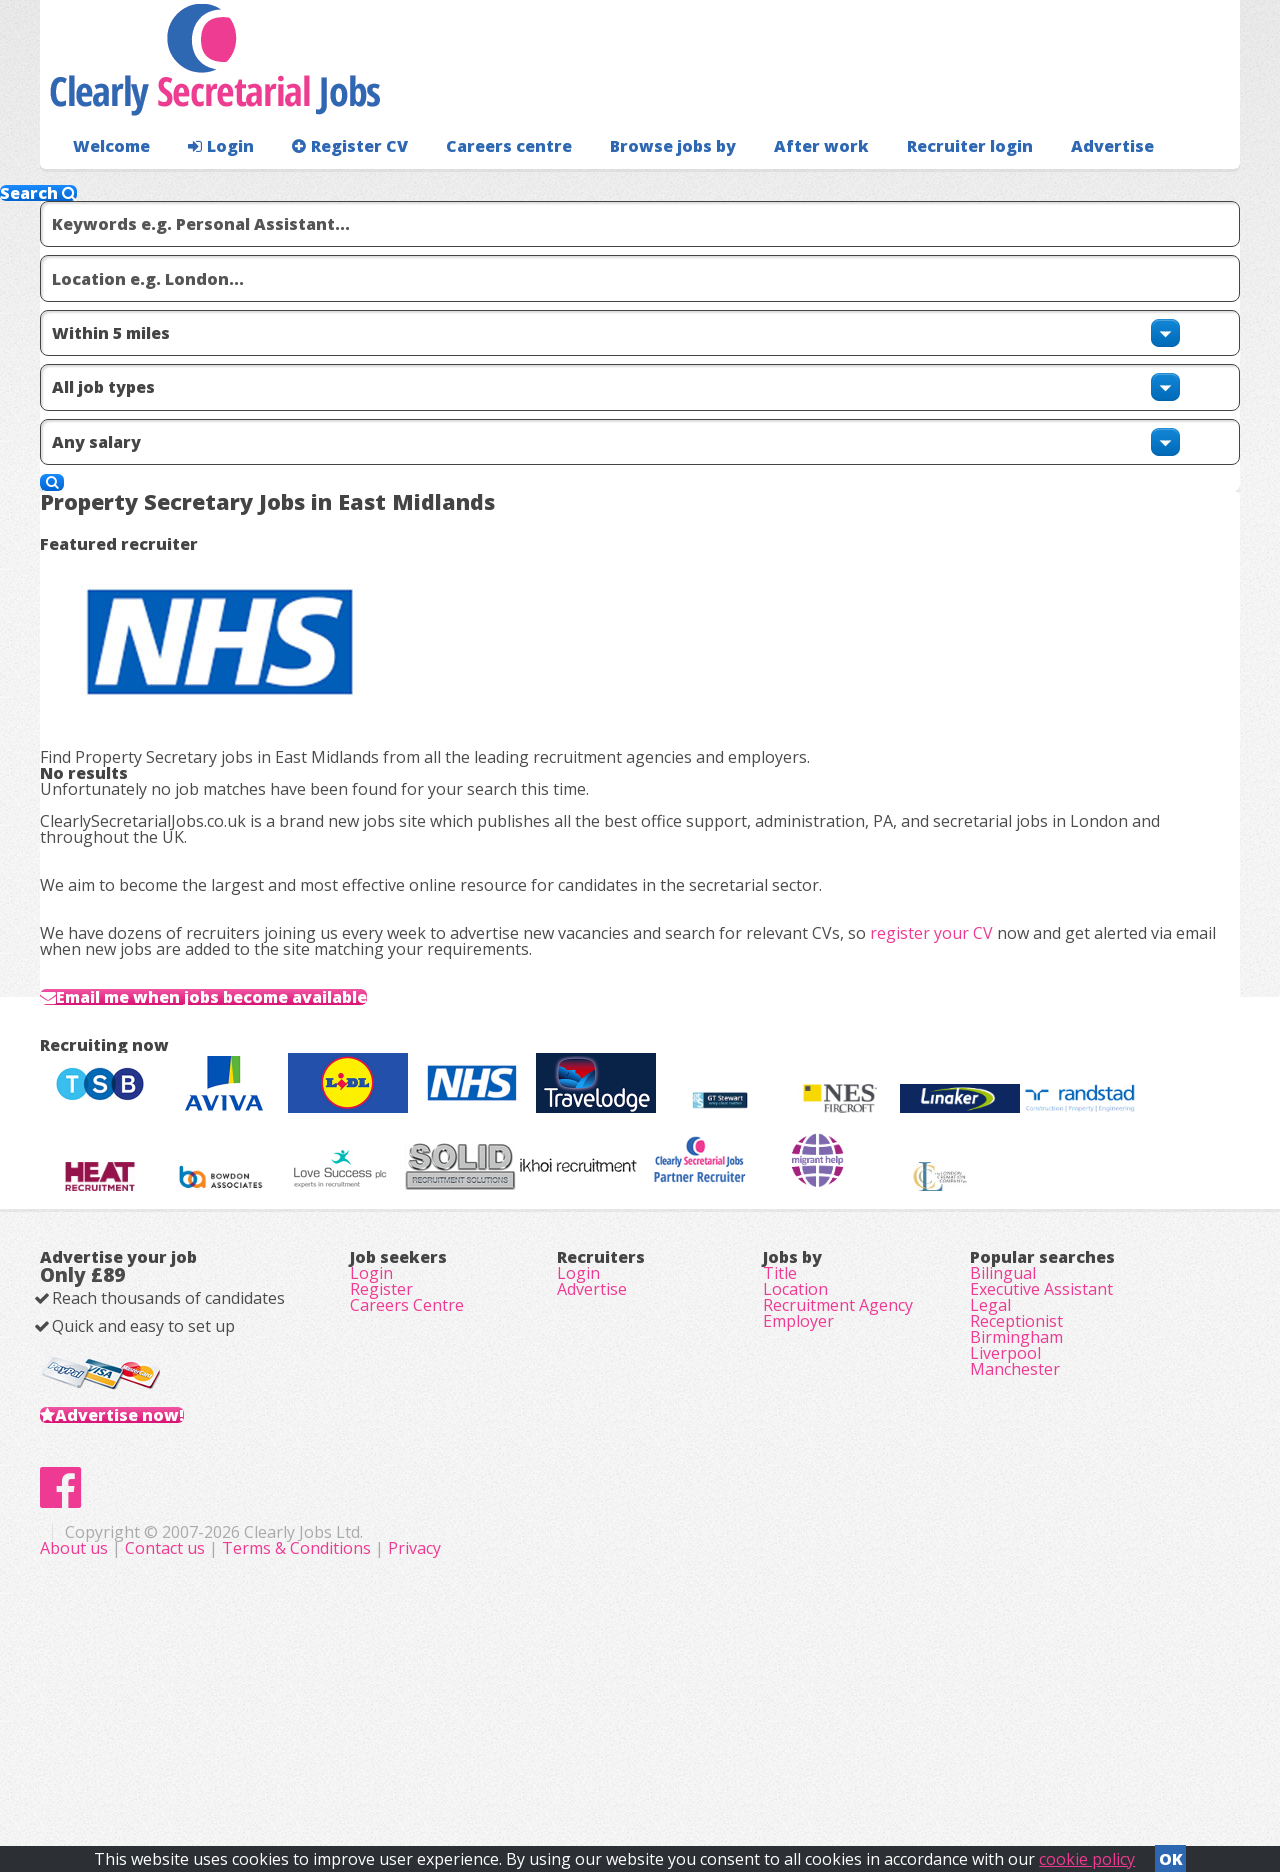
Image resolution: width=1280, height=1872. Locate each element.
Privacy (814, 1762)
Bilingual (1003, 1380)
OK (1171, 1853)
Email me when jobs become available (265, 848)
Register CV (329, 185)
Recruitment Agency (838, 1436)
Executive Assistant (1041, 1408)
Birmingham (1016, 1492)
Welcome (106, 185)
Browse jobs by (629, 185)
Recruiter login (1151, 185)
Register (381, 1408)
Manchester (1015, 1548)
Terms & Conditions (696, 1762)
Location (795, 1408)
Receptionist (1016, 1464)
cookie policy (1087, 1853)
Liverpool (1005, 1520)
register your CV (963, 747)
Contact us (567, 1762)
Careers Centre (407, 1436)
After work (768, 185)
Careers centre (477, 185)
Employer (798, 1464)
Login (209, 185)
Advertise (1021, 185)
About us (476, 1762)
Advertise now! (151, 1564)
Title (780, 1380)
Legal (990, 1436)
